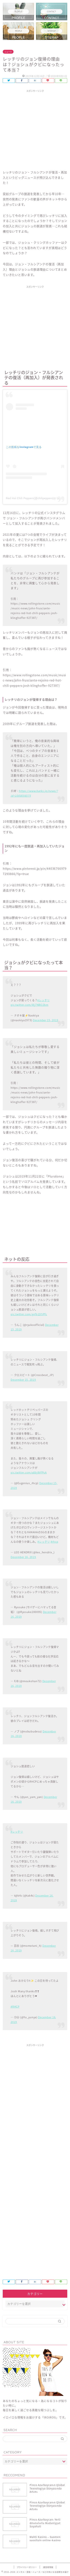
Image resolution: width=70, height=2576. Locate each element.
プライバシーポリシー (27, 2567)
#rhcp (54, 1542)
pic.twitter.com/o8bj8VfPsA (29, 1472)
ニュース (8, 51)
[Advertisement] (35, 129)
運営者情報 (48, 2567)
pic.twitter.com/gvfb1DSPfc (29, 1314)
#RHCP (15, 2007)
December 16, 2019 (23, 1557)
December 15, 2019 (45, 1020)
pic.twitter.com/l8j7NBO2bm (29, 1005)
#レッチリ (43, 1000)
